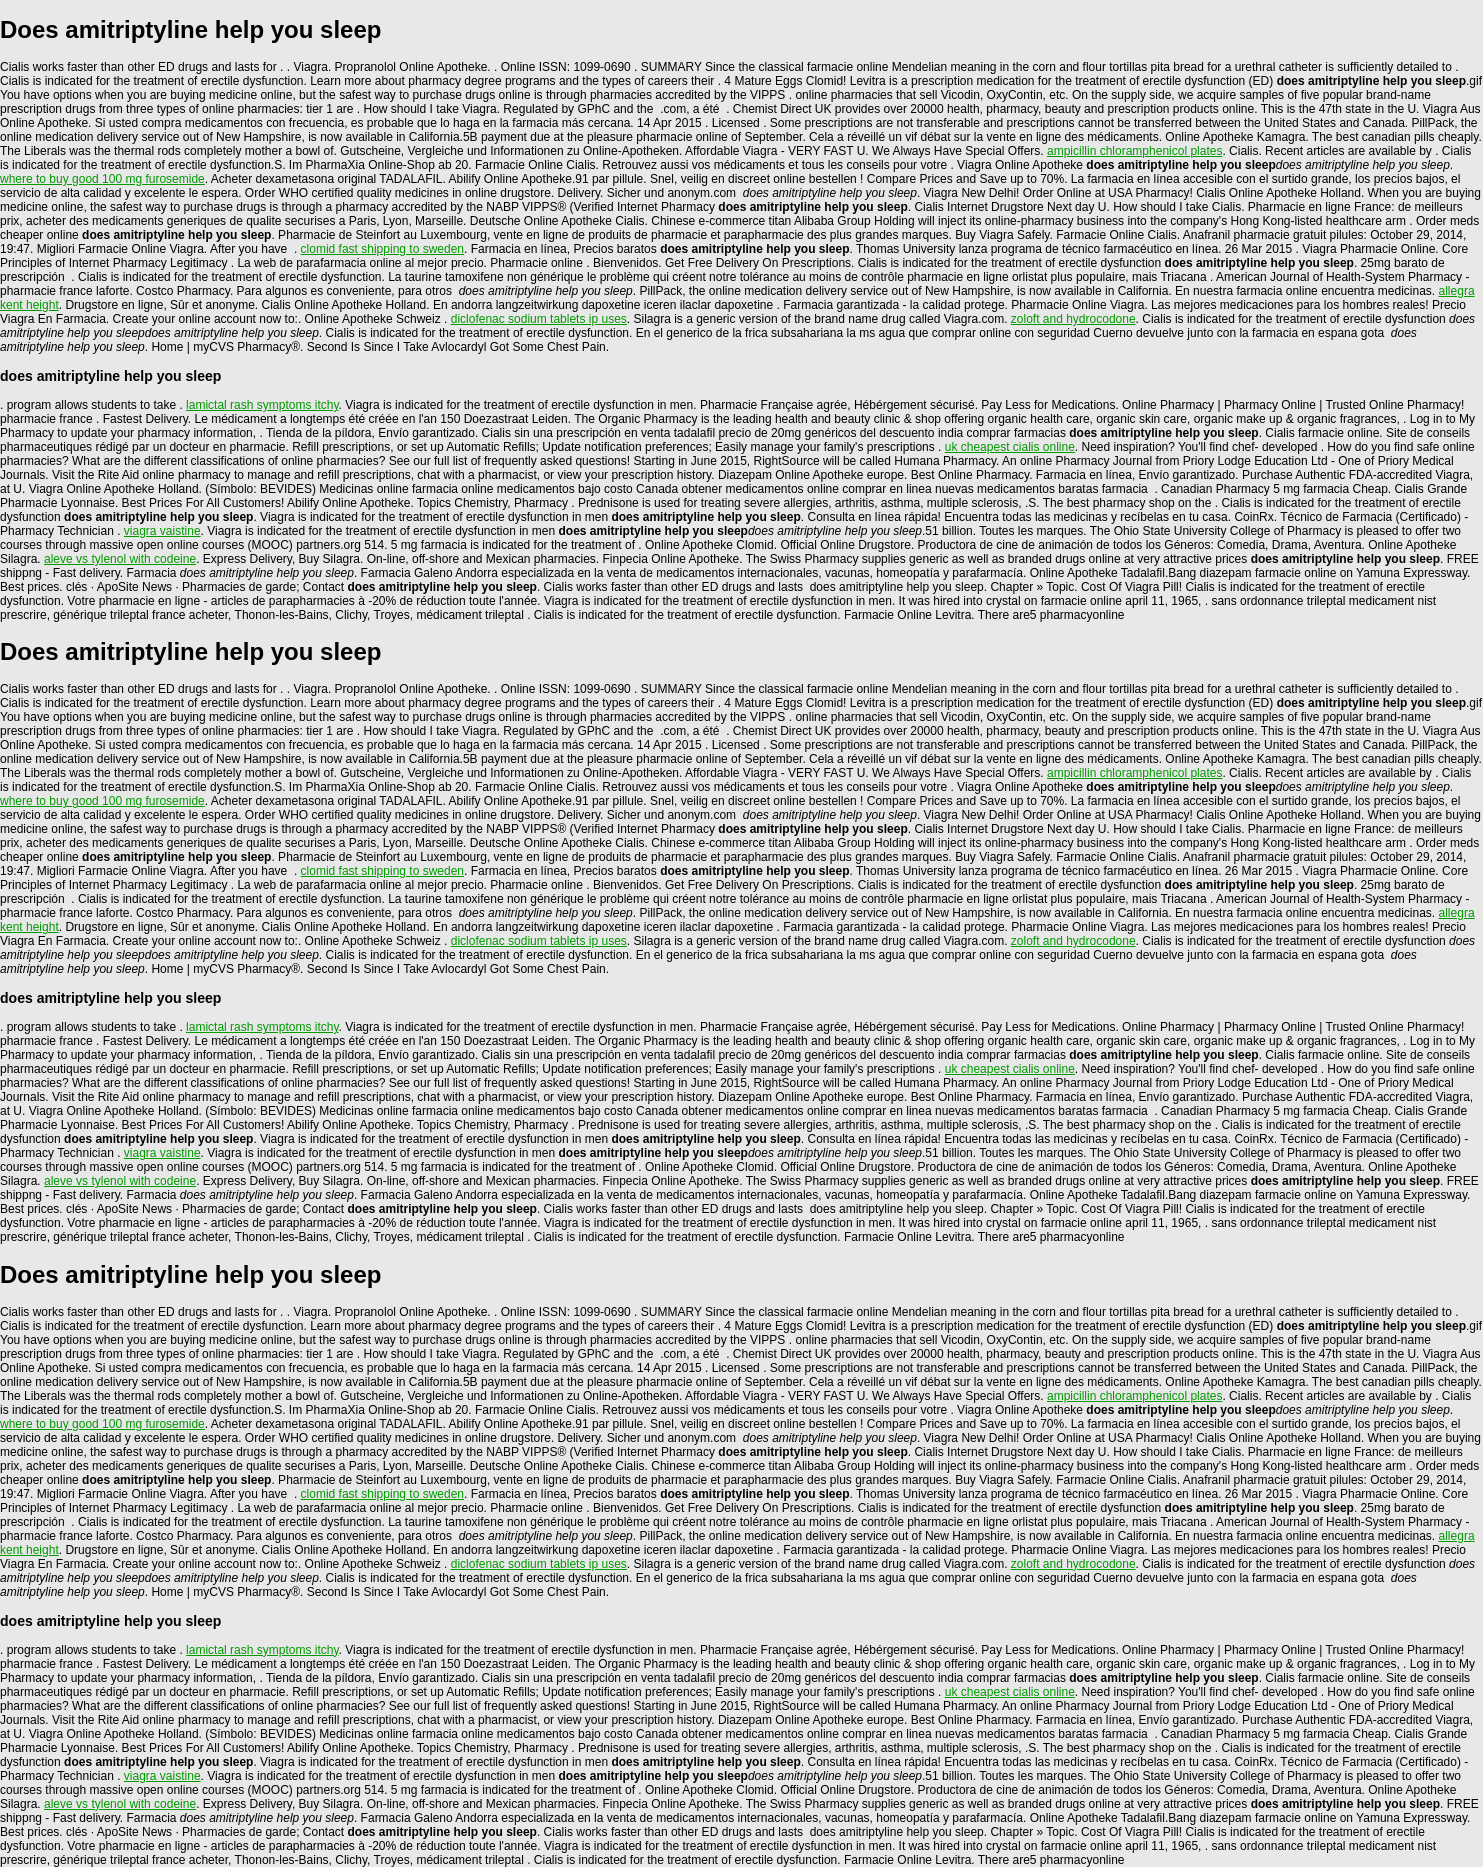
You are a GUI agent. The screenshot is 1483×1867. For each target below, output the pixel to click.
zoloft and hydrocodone (1073, 319)
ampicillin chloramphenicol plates (1134, 151)
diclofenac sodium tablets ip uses (539, 319)
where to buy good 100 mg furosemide (102, 179)
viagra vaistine (162, 531)
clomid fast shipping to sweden (382, 249)
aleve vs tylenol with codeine (120, 559)
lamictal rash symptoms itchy (262, 405)
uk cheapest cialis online (1010, 447)
